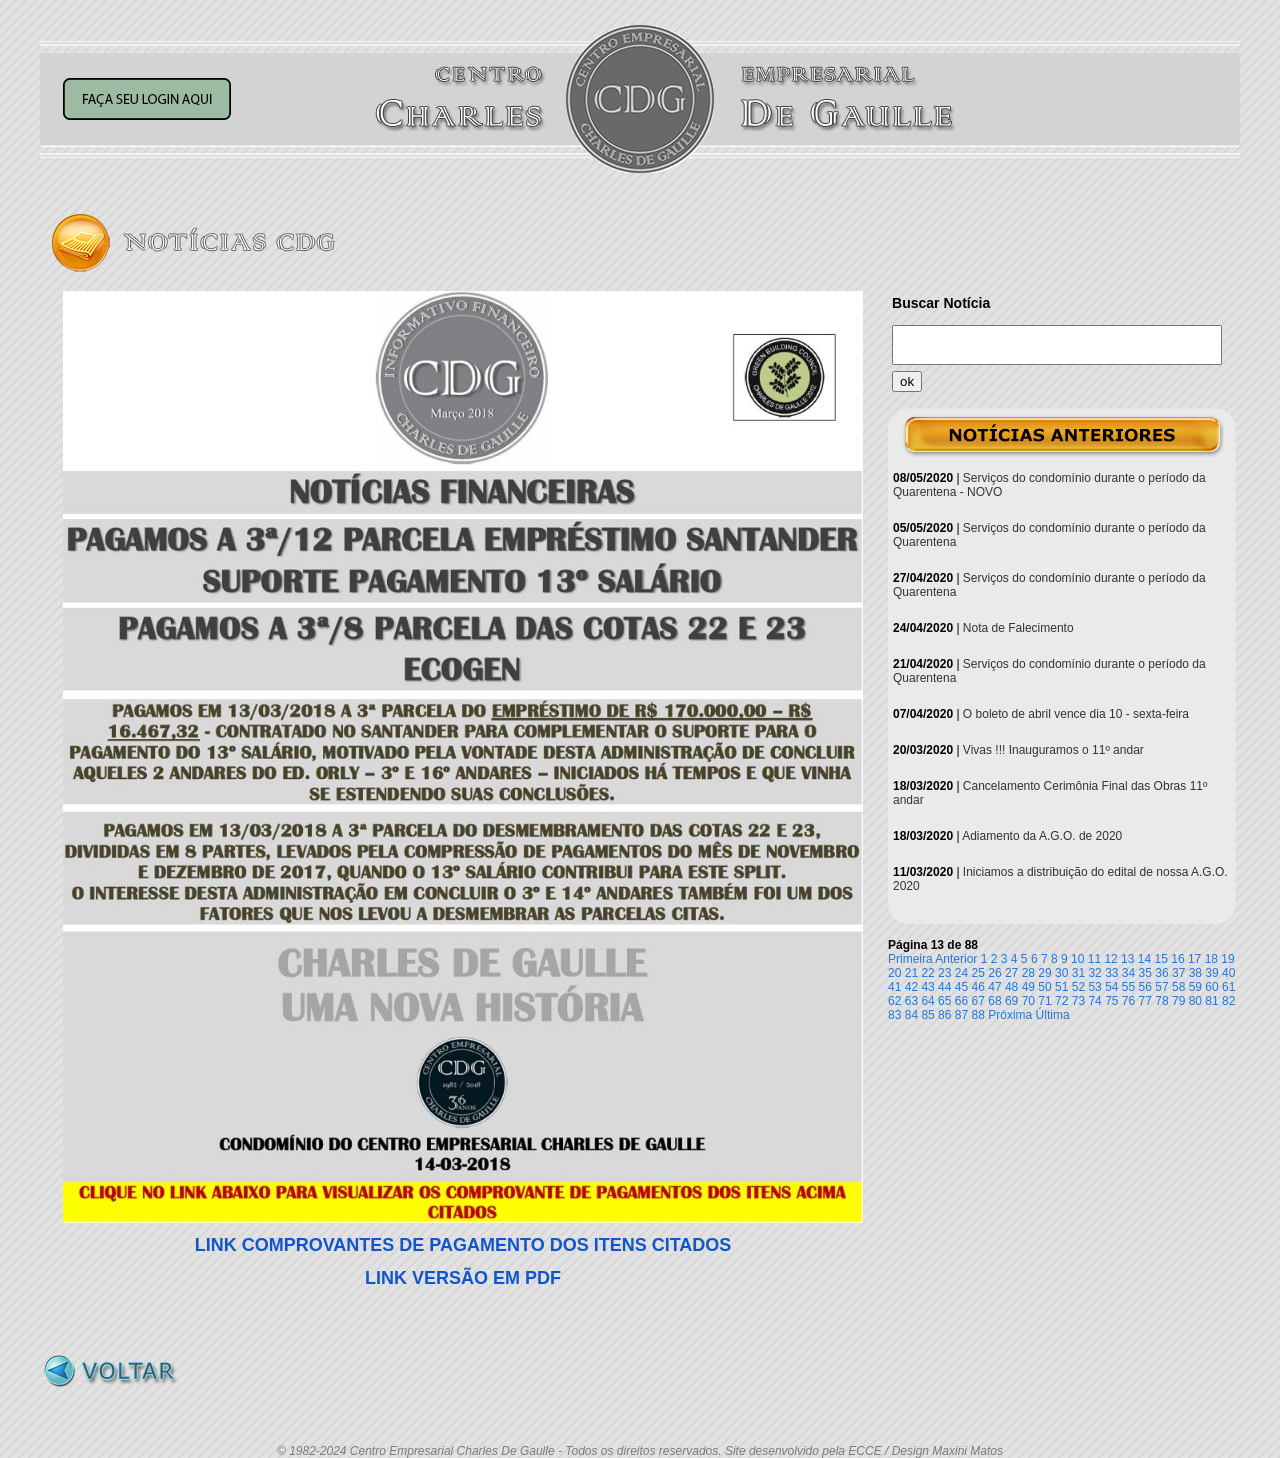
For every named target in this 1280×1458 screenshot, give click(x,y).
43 (927, 987)
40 (1228, 973)
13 (1127, 959)
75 (1111, 1001)
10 (1077, 959)
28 (1028, 973)
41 (894, 987)
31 (1078, 973)
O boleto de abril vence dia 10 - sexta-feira (1076, 714)
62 (894, 1001)
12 (1110, 959)
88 (978, 1015)
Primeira (910, 959)
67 (978, 1001)
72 (1061, 1001)
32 (1094, 973)
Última (1053, 1015)
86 (944, 1015)
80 (1195, 1001)
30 (1061, 973)
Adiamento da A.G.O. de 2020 (1042, 836)
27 (1011, 973)
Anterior (956, 959)
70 (1028, 1001)
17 (1194, 959)
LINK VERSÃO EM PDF (463, 1278)
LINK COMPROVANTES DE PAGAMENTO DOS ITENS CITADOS (463, 1245)
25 (978, 973)
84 (911, 1015)
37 (1178, 973)
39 (1211, 973)
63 (911, 1001)
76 (1128, 1001)
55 (1128, 987)
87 (961, 1015)
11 (1094, 959)
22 (927, 973)
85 (927, 1015)
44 (944, 987)
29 (1044, 973)
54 (1111, 987)
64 (927, 1001)
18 (1211, 959)
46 (978, 987)
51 (1061, 987)
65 (944, 1001)
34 (1128, 973)
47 (994, 987)
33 (1111, 973)
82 (1228, 1001)
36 (1161, 973)
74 (1094, 1001)
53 (1094, 987)
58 (1178, 987)
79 (1178, 1001)
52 (1078, 987)
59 (1195, 987)
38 (1195, 973)
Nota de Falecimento (1018, 628)
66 (961, 1001)
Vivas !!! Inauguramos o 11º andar (1053, 750)
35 (1145, 973)
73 (1078, 1001)
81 (1211, 1001)
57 (1161, 987)
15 (1161, 959)
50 (1044, 987)
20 (894, 973)
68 (994, 1001)
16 (1177, 959)
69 (1011, 1001)
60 (1211, 987)
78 (1161, 1001)
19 (1227, 959)
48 (1011, 987)
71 (1044, 1001)
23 (944, 973)
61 (1228, 987)
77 (1145, 1001)
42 (911, 987)
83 (894, 1015)
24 (961, 973)
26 (994, 973)
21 (911, 973)
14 (1144, 959)
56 (1145, 987)
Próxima (1010, 1015)
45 (961, 987)
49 (1028, 987)
